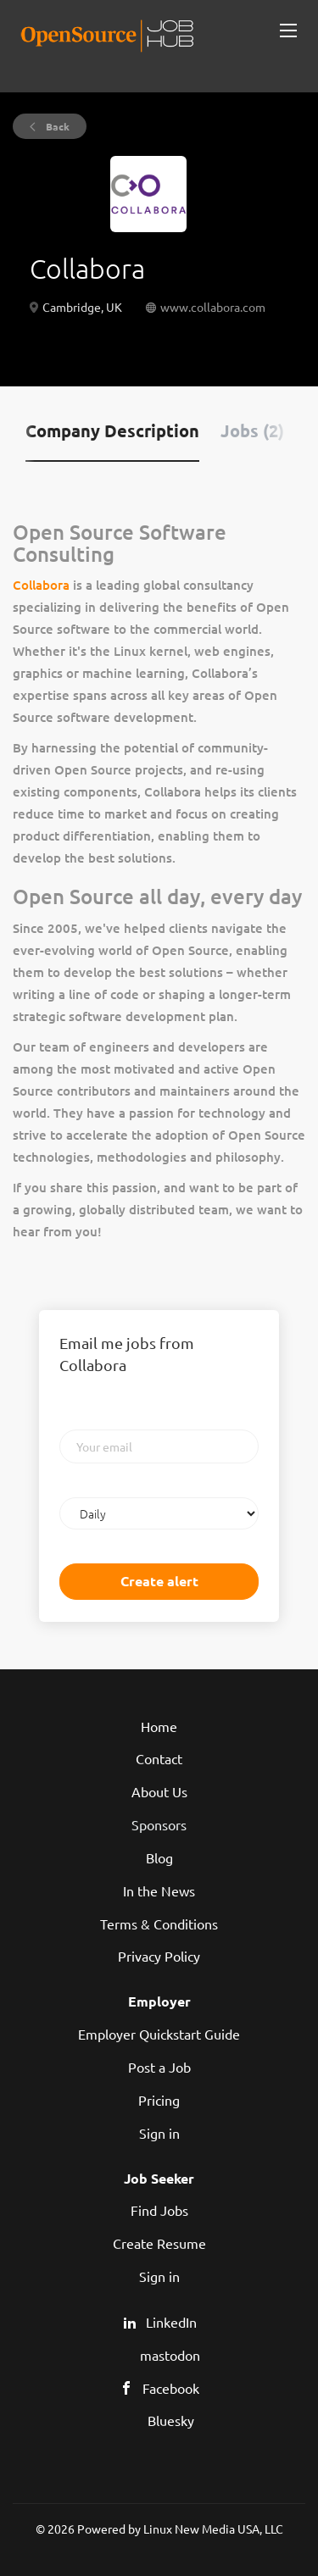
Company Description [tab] (112, 430)
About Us (159, 1791)
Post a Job (159, 2066)
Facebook (170, 2387)
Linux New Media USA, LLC (213, 2528)
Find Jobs (159, 2209)
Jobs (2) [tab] (252, 430)
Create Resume (159, 2243)
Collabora (41, 584)
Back (56, 126)
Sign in (159, 2132)
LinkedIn (171, 2321)
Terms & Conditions (159, 1923)
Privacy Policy (159, 1955)
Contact (159, 1758)
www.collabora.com (212, 306)
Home (159, 1726)
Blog (159, 1857)
